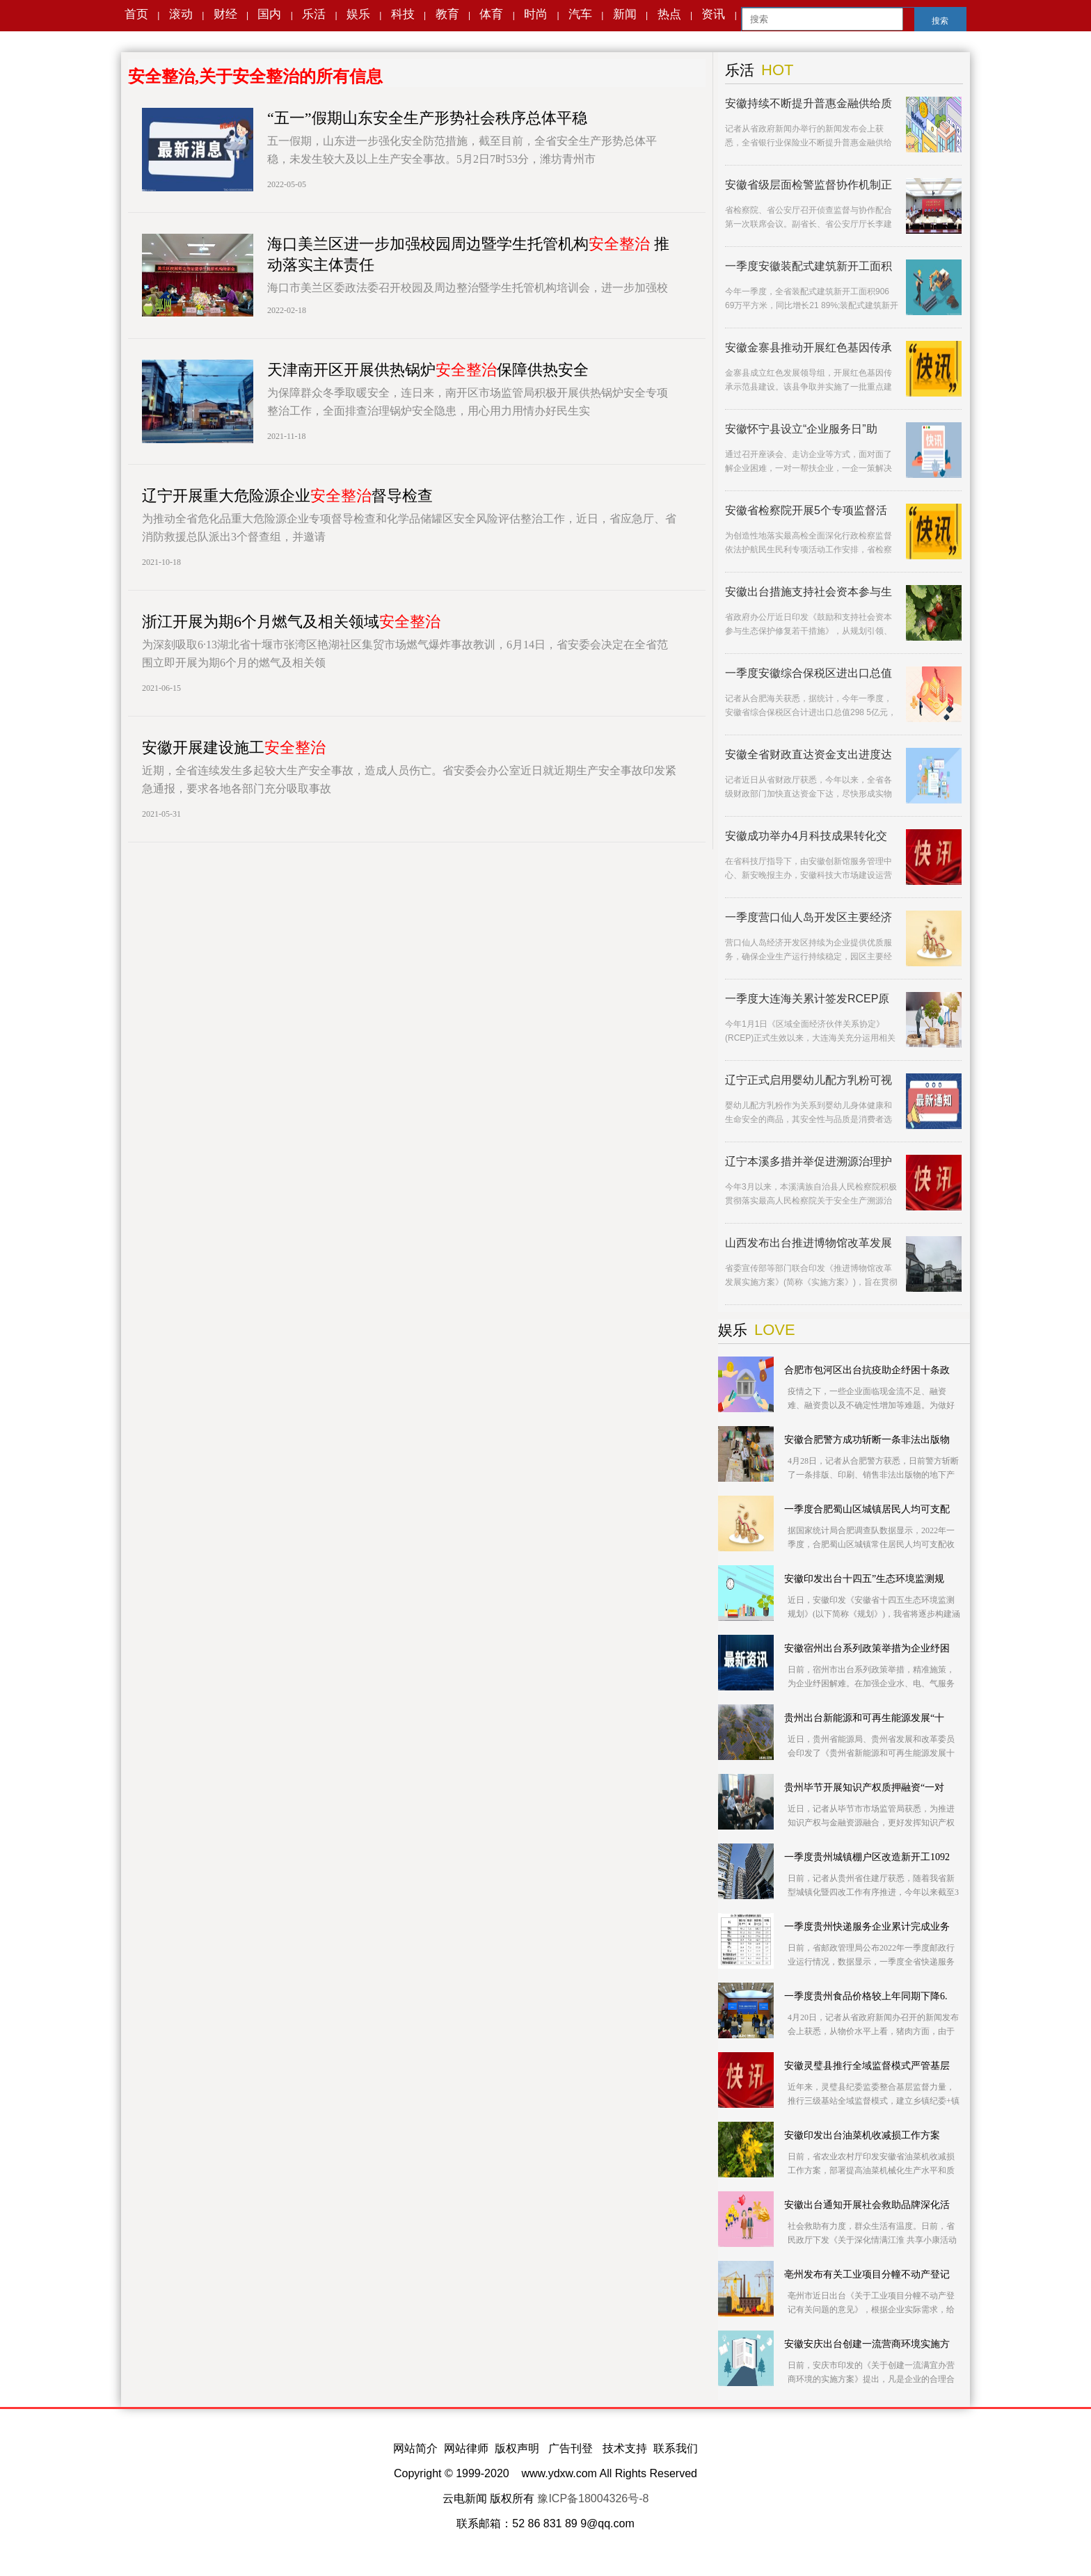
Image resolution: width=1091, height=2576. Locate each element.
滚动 (181, 14)
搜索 (940, 21)
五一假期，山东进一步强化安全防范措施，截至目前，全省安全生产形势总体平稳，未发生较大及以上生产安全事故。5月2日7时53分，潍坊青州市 (462, 150)
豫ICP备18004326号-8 (592, 2498)
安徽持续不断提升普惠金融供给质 (808, 103)
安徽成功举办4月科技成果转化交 (806, 836)
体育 (491, 14)
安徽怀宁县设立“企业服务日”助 (801, 429)
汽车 (580, 14)
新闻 (625, 14)
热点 (669, 14)
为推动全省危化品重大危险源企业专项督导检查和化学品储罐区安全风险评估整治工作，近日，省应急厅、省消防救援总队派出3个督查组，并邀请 (409, 528)
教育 (447, 14)
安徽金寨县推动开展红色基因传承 (808, 347)
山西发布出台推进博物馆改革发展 (808, 1243)
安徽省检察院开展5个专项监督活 (806, 510)
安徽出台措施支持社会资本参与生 (808, 592)
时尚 (536, 14)
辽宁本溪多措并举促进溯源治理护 (808, 1161)
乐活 (314, 14)
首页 (136, 14)
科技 (403, 14)
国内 (269, 14)
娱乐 (358, 14)
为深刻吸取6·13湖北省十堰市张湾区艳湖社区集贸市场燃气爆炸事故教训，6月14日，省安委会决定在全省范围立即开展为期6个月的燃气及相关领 (405, 654)
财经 (225, 14)
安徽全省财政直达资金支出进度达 (808, 754)
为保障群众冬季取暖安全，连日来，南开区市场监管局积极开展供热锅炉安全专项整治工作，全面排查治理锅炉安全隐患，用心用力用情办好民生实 (467, 402)
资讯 (713, 14)
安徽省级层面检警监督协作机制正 (808, 185)
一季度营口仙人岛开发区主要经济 (808, 917)
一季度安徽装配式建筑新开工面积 (808, 266)
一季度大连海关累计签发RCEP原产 (807, 999)
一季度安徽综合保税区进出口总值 (808, 673)
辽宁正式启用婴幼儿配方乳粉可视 (808, 1080)
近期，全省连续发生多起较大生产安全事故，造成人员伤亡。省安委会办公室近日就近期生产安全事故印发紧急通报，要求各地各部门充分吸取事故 (409, 779)
